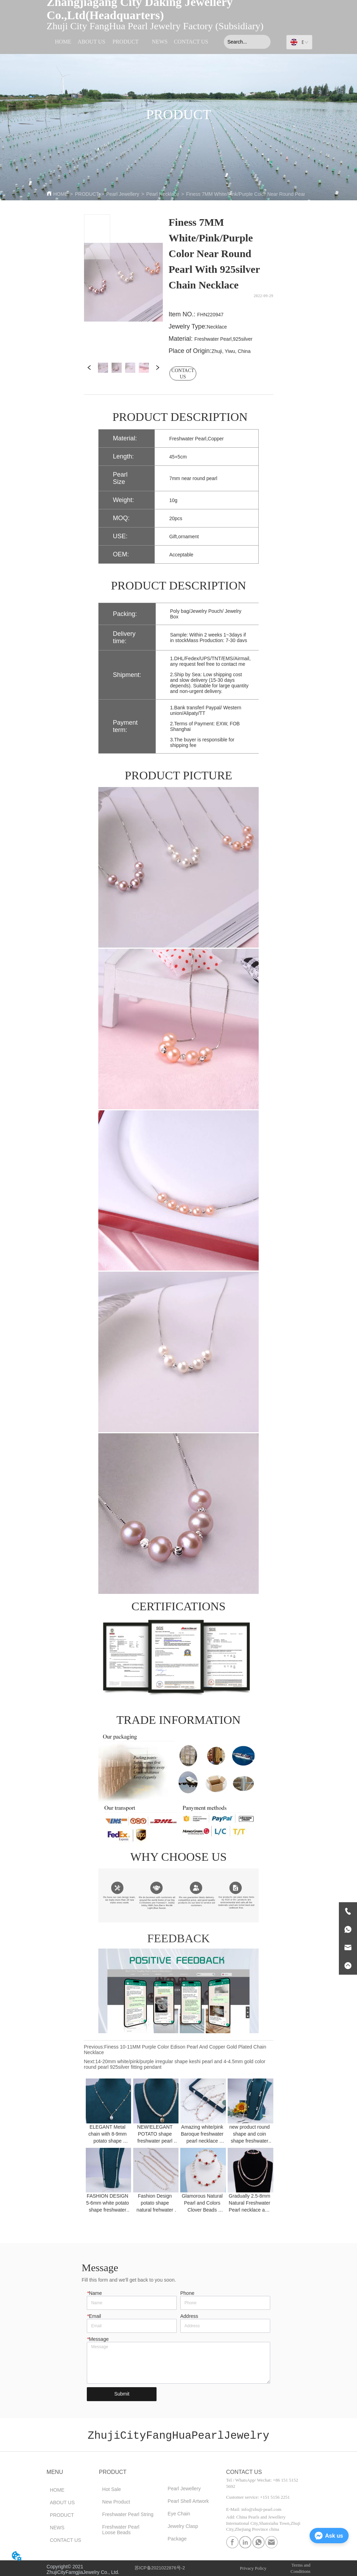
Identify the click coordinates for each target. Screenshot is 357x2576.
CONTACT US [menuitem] (191, 42)
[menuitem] (126, 42)
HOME (60, 194)
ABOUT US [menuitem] (91, 42)
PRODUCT (87, 194)
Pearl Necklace (162, 194)
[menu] (128, 42)
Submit (122, 2394)
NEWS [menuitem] (159, 42)
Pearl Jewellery (122, 194)
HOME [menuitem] (63, 42)
